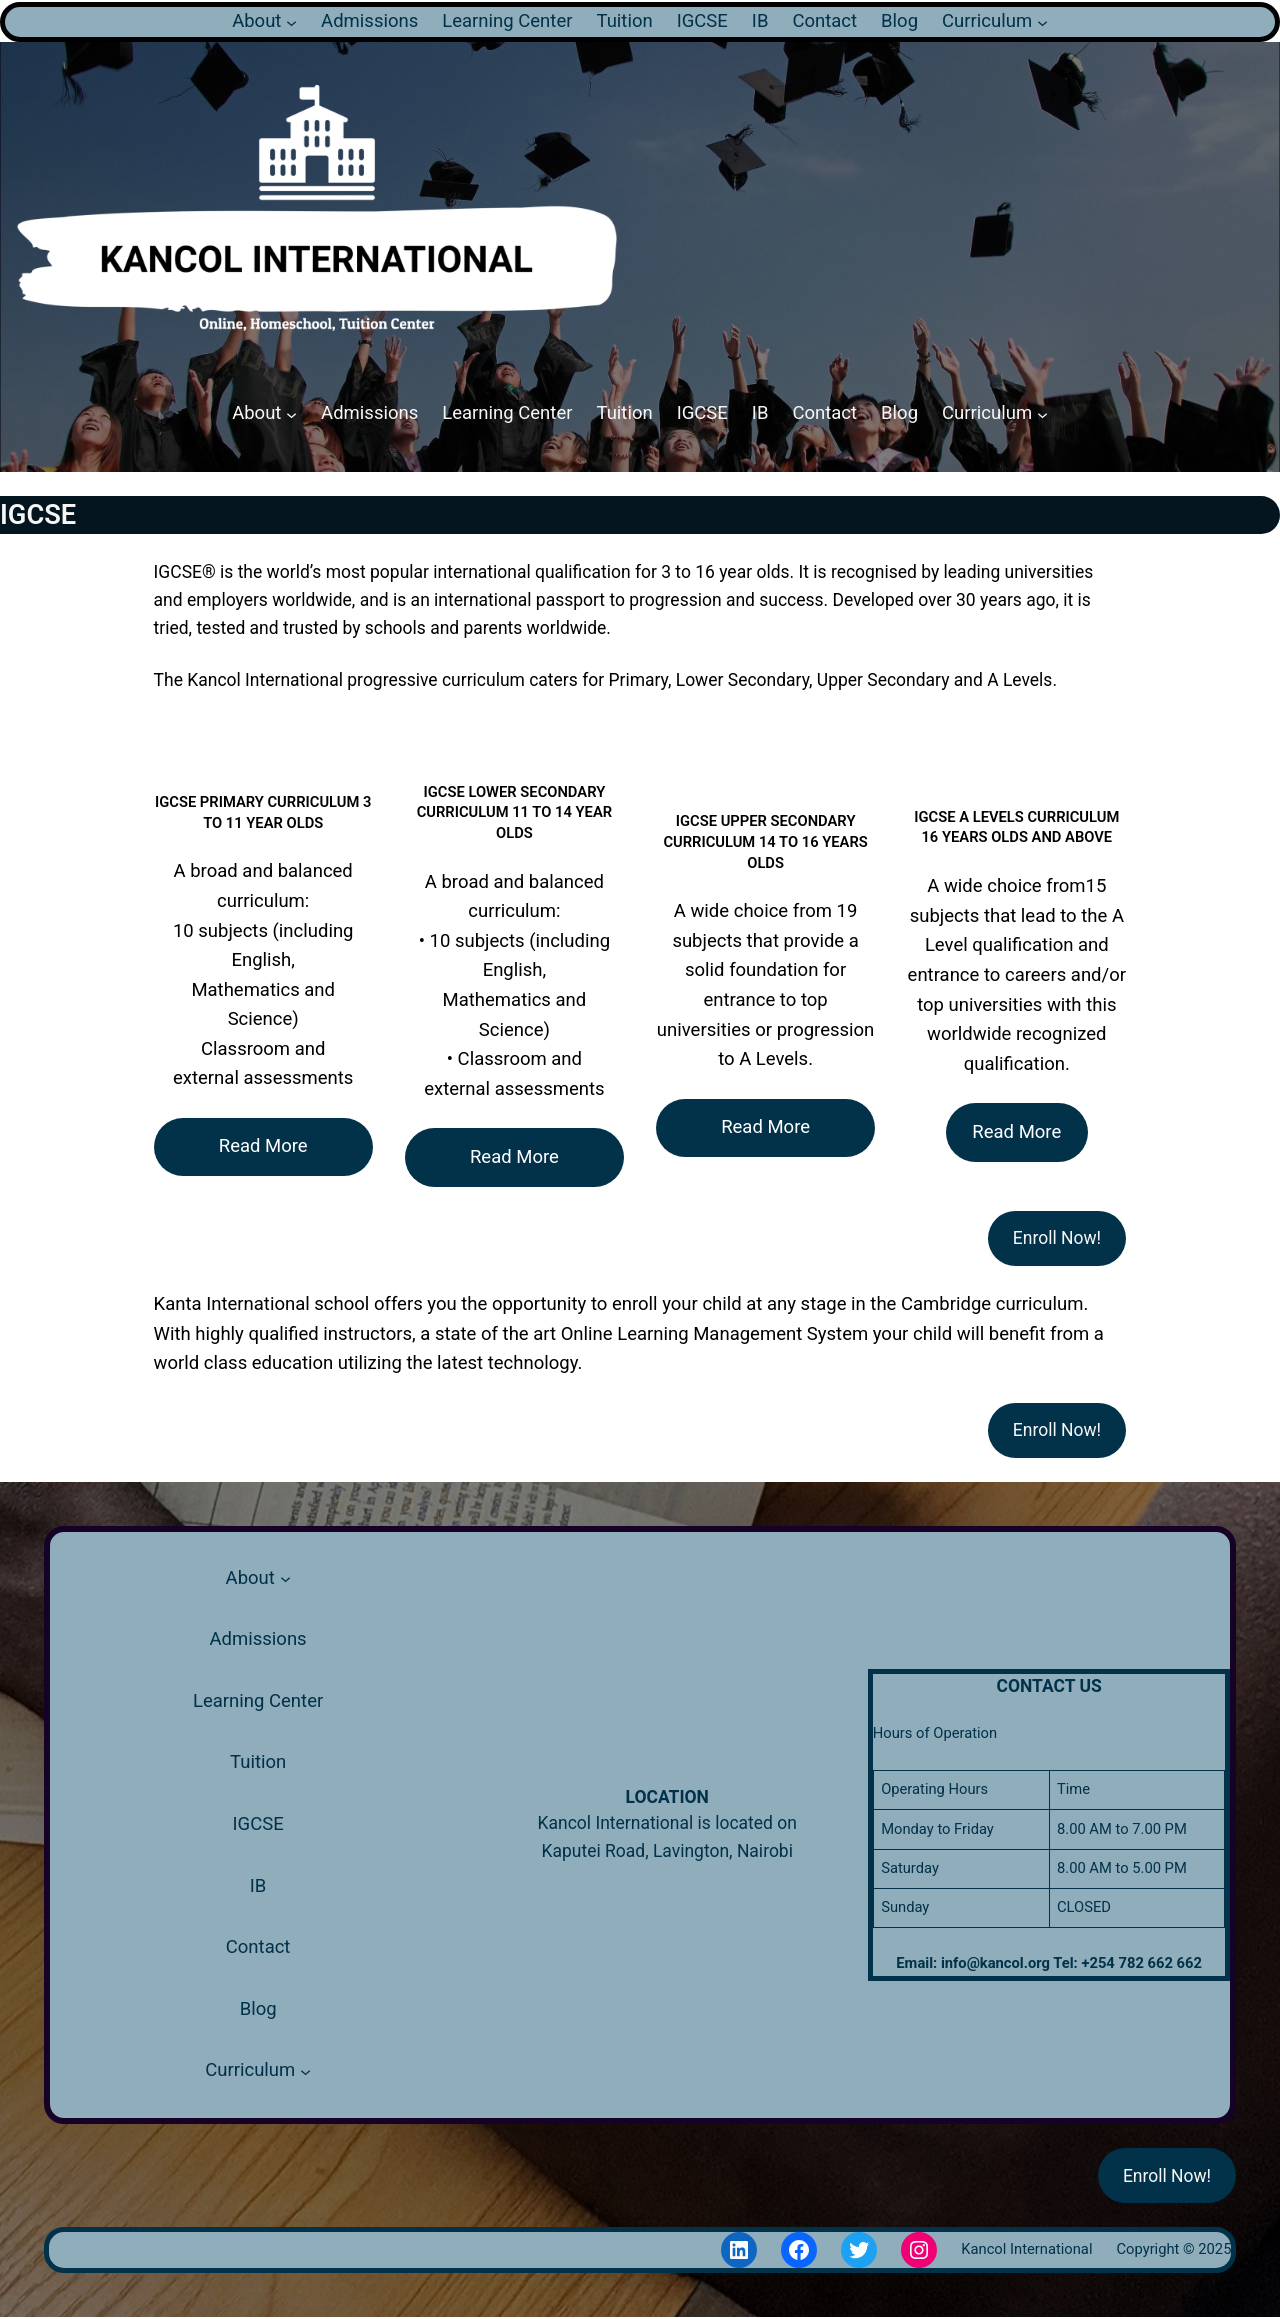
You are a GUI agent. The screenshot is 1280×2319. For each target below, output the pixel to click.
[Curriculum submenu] (1042, 21)
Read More (263, 1146)
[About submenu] (291, 21)
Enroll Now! (1057, 1238)
